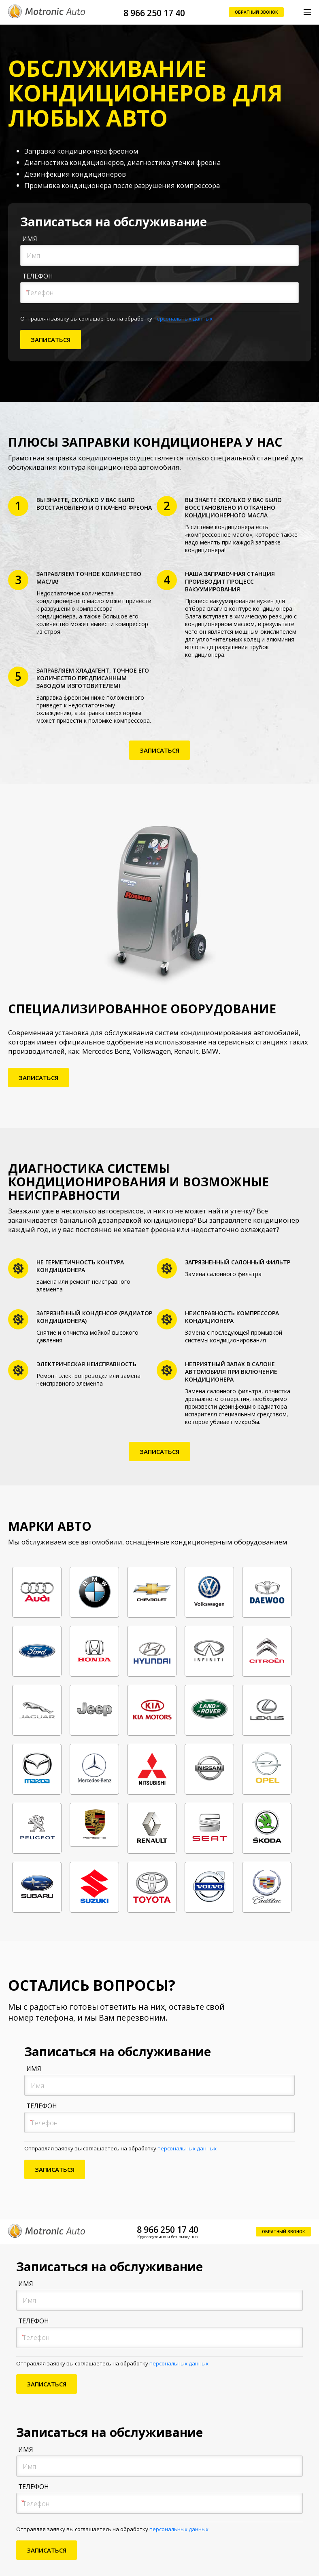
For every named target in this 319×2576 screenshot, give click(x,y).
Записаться (159, 750)
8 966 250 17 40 (154, 13)
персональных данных (183, 318)
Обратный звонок (256, 12)
